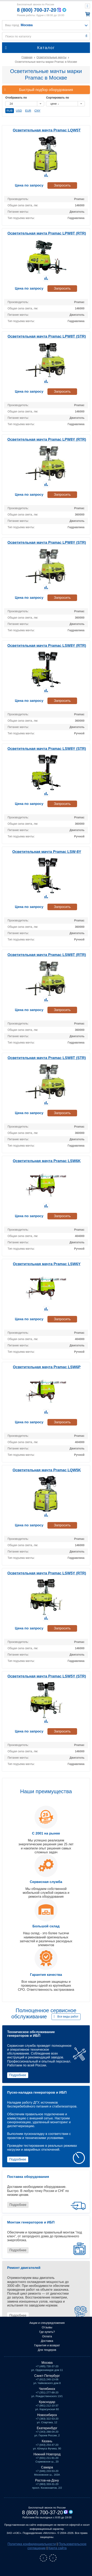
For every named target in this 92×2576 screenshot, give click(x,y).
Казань (47, 2441)
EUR (28, 110)
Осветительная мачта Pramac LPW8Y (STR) (47, 542)
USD (19, 110)
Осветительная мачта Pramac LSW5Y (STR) (47, 1676)
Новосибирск (47, 2415)
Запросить (62, 185)
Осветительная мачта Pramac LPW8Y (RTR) (46, 439)
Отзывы (47, 2327)
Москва (47, 2362)
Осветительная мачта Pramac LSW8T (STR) (47, 1058)
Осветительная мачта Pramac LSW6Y (47, 1264)
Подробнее (17, 2075)
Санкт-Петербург (47, 2375)
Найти (86, 36)
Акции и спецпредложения (47, 2322)
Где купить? (47, 2331)
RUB (10, 110)
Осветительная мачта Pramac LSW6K (47, 1161)
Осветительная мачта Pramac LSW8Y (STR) (47, 749)
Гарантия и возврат (47, 2345)
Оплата (47, 2336)
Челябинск (47, 2389)
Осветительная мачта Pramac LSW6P (47, 1367)
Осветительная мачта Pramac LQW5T (47, 130)
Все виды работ (68, 2016)
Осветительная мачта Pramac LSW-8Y (46, 852)
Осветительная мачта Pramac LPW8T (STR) (47, 336)
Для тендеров (47, 2349)
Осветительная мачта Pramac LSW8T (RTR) (46, 955)
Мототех (8, 9)
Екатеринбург (47, 2428)
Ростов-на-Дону (47, 2480)
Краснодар (47, 2402)
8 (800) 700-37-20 (36, 10)
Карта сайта (57, 2548)
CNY (37, 110)
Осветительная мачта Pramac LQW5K (46, 1470)
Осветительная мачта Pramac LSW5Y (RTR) (46, 1573)
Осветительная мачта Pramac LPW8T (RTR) (46, 233)
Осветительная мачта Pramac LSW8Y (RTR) (46, 646)
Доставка (47, 2340)
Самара (47, 2467)
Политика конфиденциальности (32, 2544)
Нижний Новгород (47, 2454)
